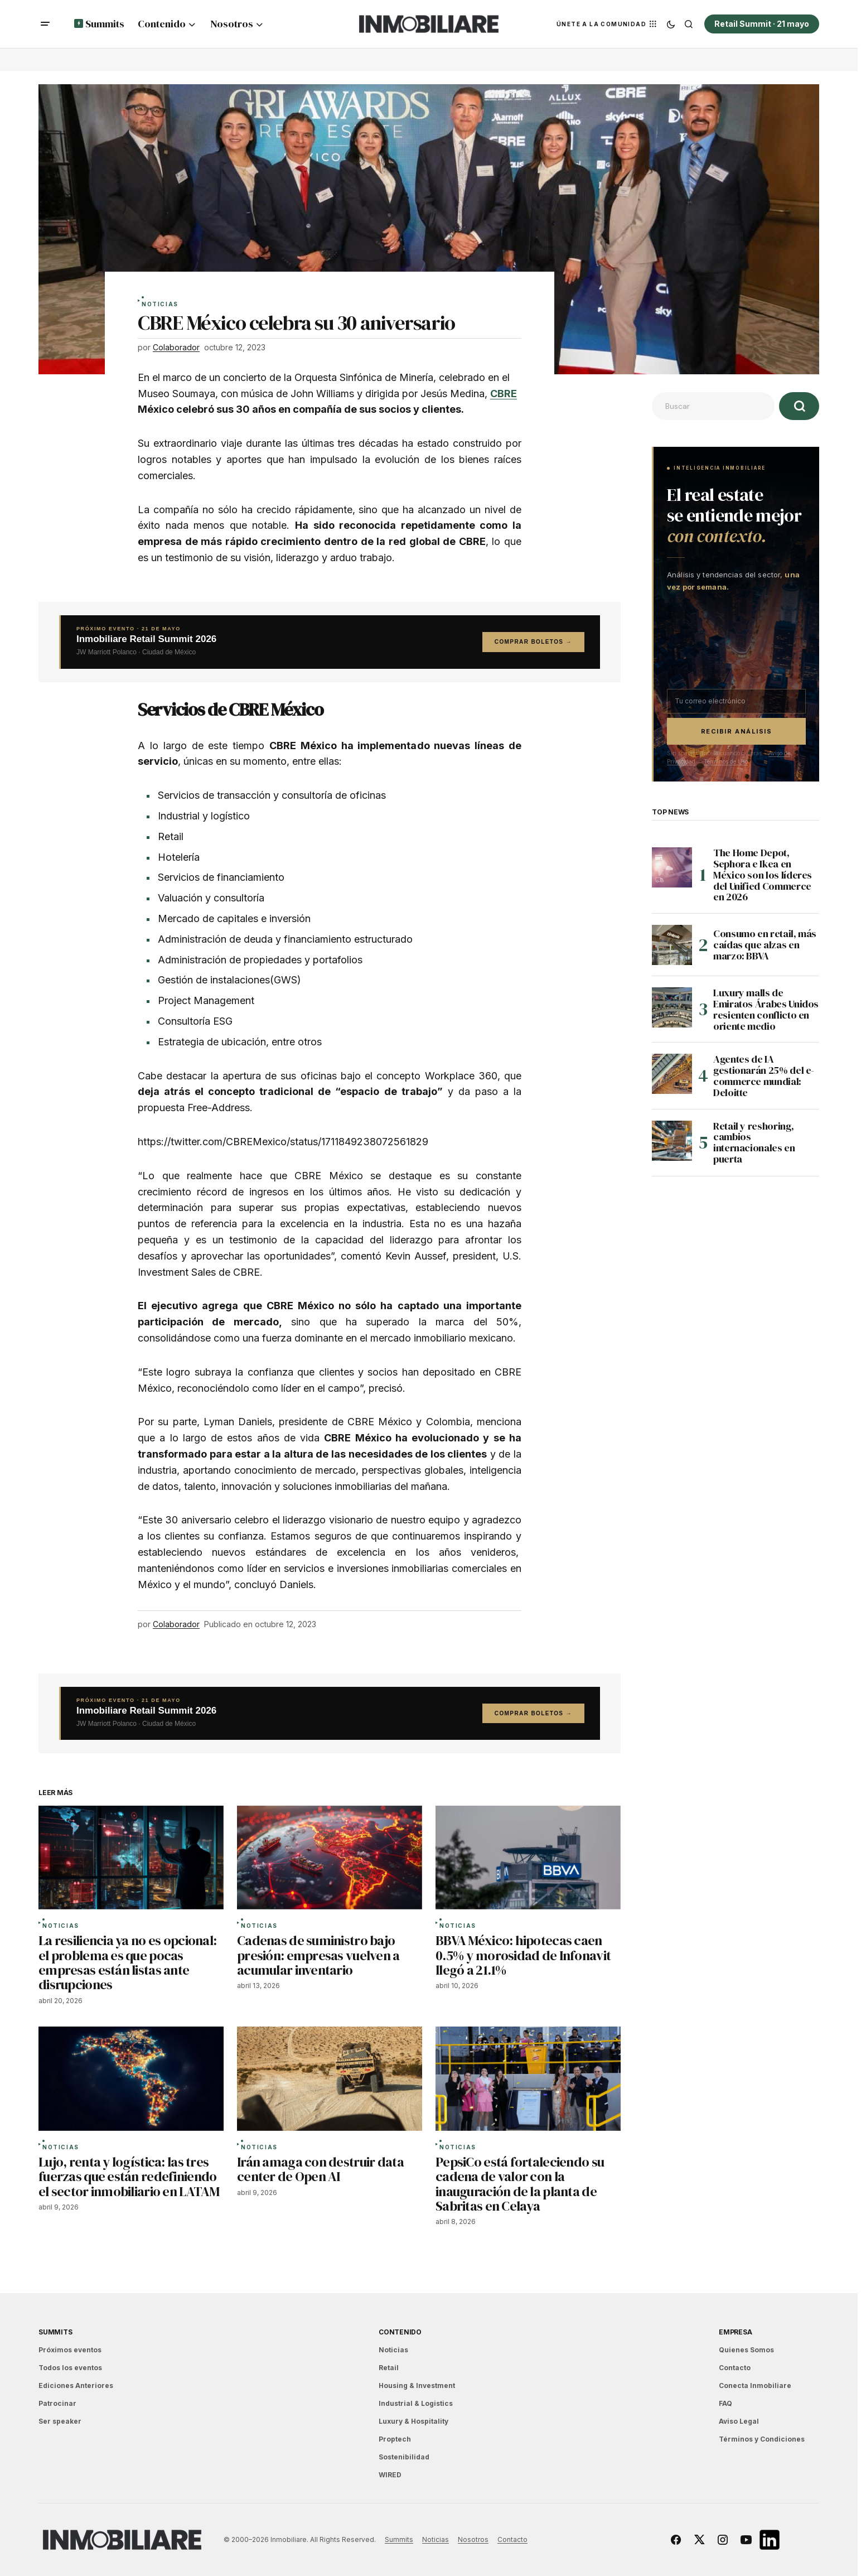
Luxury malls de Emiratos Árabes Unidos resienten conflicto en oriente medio (766, 1009)
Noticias (160, 305)
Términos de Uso (726, 761)
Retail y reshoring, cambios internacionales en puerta (754, 1143)
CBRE (503, 394)
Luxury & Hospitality (413, 2421)
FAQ (725, 2403)
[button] (45, 24)
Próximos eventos (69, 2350)
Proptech (395, 2439)
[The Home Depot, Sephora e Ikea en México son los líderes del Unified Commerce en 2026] (672, 867)
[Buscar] (799, 406)
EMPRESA (735, 2332)
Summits (55, 2332)
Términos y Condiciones (762, 2439)
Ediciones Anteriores (75, 2385)
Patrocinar (57, 2403)
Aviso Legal (739, 2421)
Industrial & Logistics (416, 2403)
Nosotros (473, 2539)
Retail (389, 2367)
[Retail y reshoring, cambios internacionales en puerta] (672, 1141)
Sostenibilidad (404, 2457)
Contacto (735, 2367)
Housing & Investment (417, 2385)
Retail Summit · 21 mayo (761, 23)
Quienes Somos (746, 2350)
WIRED (390, 2475)
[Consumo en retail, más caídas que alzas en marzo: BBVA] (672, 945)
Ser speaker (59, 2421)
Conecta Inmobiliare (755, 2385)
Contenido (400, 2332)
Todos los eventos (70, 2367)
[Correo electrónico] (736, 701)
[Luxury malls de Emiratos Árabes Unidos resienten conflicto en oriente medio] (672, 1007)
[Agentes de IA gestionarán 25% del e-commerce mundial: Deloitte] (672, 1074)
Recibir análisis (736, 731)
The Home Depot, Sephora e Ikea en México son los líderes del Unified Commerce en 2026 (762, 875)
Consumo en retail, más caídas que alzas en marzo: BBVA (764, 945)
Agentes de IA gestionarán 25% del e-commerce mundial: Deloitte (763, 1076)
